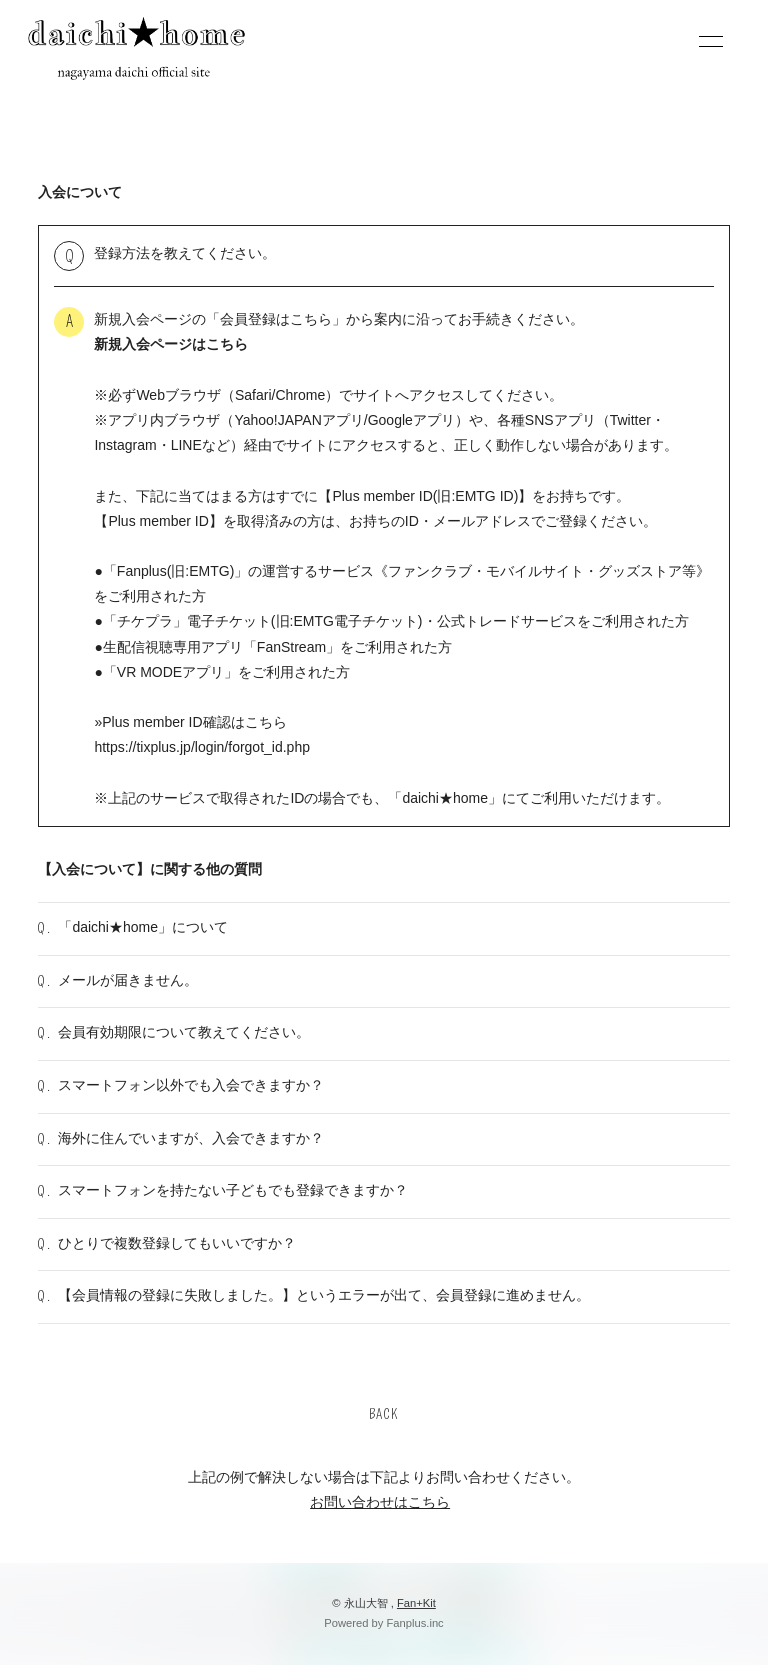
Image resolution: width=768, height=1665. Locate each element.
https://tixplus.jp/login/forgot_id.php (202, 747)
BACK (384, 1414)
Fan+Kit (416, 1603)
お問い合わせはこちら (380, 1502)
